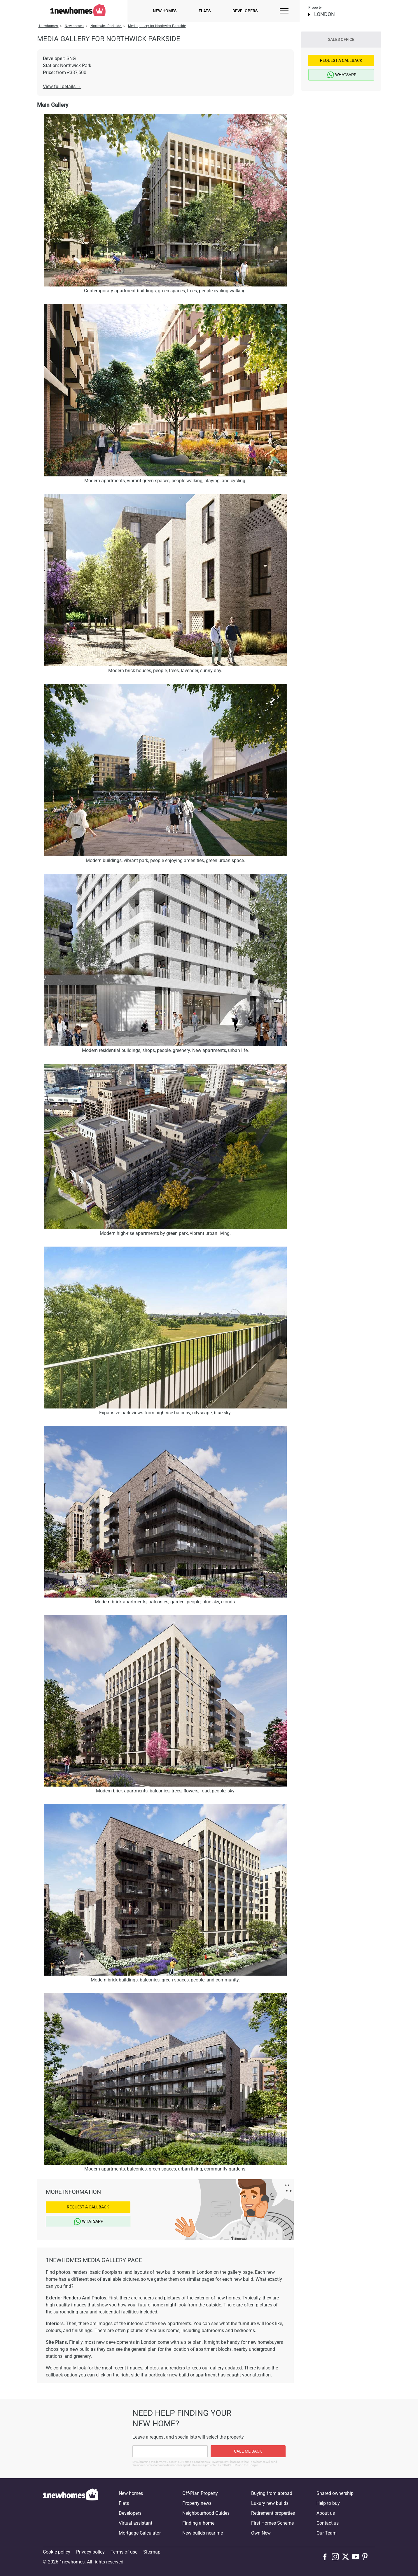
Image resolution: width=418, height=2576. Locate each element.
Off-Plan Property (200, 2493)
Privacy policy (90, 2552)
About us (325, 2513)
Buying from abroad (271, 2493)
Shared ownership (335, 2493)
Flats (205, 10)
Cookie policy (56, 2552)
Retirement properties (273, 2513)
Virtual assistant (135, 2523)
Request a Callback (88, 2207)
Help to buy (328, 2503)
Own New (261, 2533)
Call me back (248, 2451)
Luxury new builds (269, 2503)
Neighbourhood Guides (206, 2513)
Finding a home (198, 2523)
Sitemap (151, 2552)
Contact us (327, 2523)
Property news (196, 2503)
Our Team (326, 2533)
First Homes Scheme (272, 2523)
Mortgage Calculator (140, 2533)
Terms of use (124, 2552)
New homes (164, 10)
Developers (245, 10)
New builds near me (202, 2533)
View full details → (62, 86)
